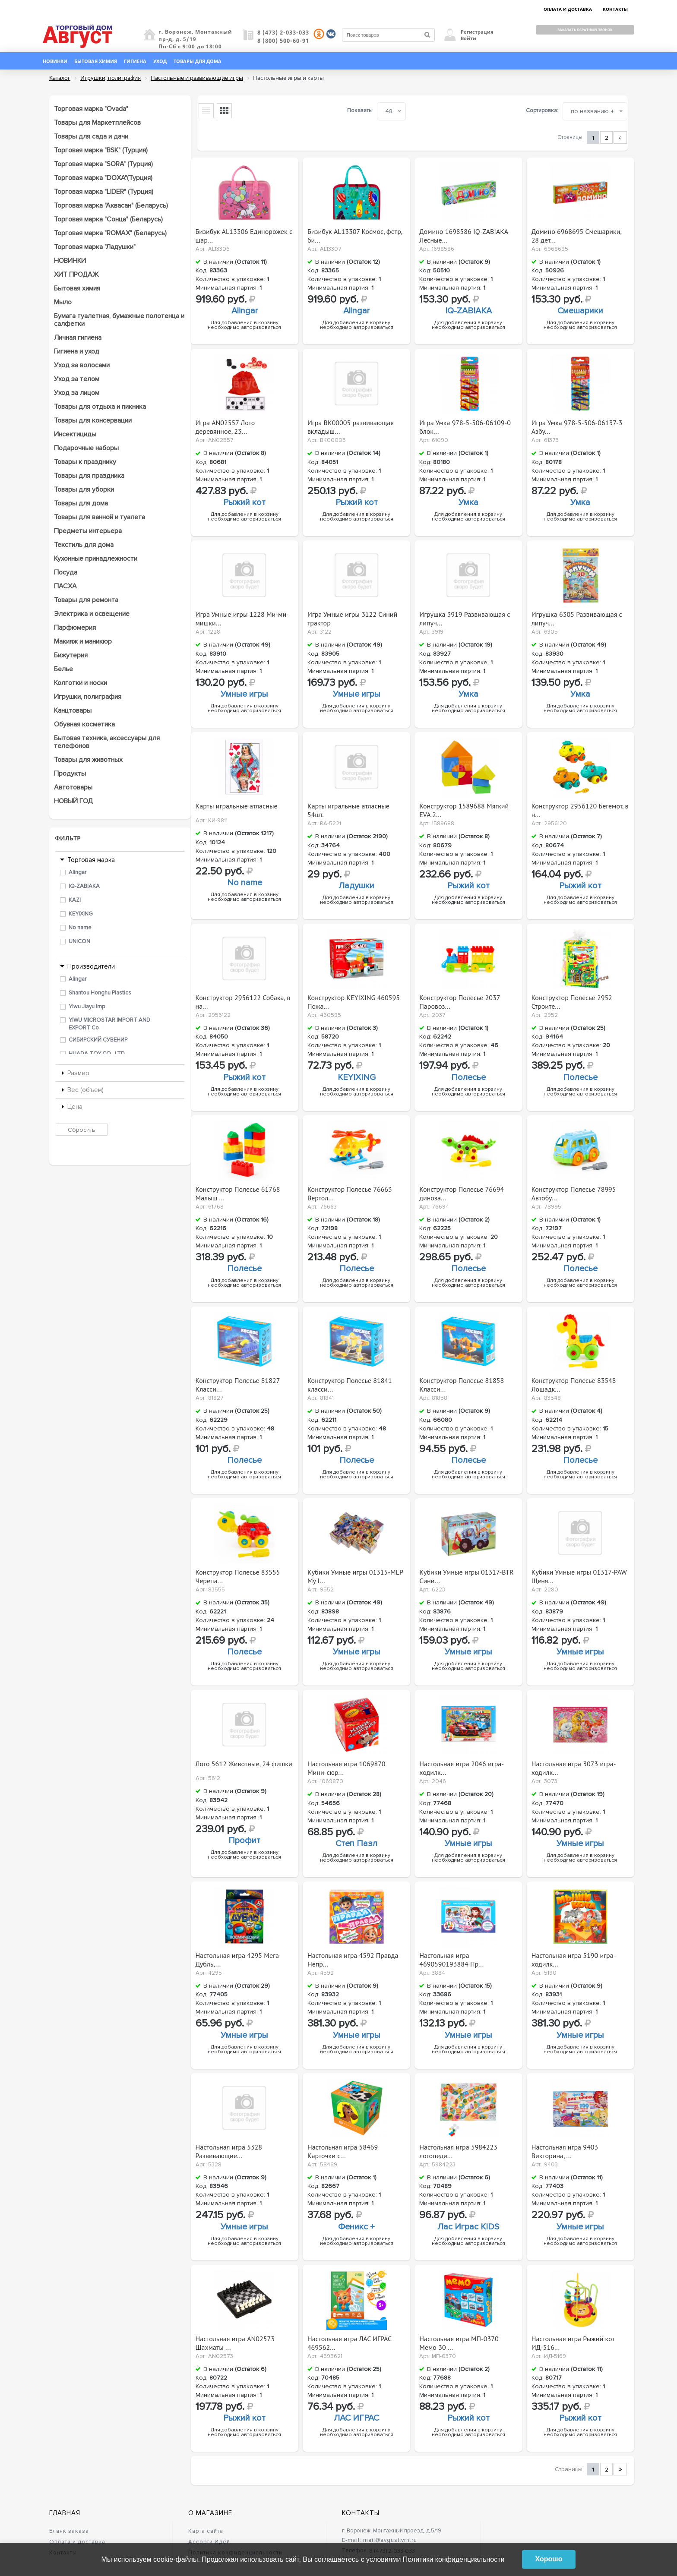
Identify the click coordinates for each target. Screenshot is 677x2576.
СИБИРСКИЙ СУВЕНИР (98, 1039)
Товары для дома (197, 61)
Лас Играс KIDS (468, 2227)
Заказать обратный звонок (584, 29)
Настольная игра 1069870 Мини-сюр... (346, 1765)
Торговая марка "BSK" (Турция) (101, 150)
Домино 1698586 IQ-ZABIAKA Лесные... (463, 233)
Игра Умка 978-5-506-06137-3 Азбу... (577, 424)
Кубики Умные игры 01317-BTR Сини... (466, 1574)
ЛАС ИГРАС (356, 2418)
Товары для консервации (93, 420)
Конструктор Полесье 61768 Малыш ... (238, 1191)
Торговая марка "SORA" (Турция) (103, 164)
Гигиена (135, 61)
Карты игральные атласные (237, 806)
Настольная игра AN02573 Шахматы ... (235, 2340)
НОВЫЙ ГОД (73, 801)
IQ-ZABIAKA (84, 886)
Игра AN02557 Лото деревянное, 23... (225, 424)
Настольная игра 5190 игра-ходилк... (573, 1957)
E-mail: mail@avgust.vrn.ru (379, 2540)
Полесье (468, 1077)
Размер (78, 1073)
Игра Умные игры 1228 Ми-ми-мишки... (242, 616)
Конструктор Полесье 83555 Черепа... (238, 1574)
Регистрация (477, 31)
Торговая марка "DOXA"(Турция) (103, 178)
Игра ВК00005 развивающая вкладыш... (350, 424)
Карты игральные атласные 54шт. (348, 808)
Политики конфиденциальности (454, 2559)
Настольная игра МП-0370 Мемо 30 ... (459, 2340)
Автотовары (73, 787)
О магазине (210, 2513)
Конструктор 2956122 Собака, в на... (243, 999)
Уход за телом (76, 379)
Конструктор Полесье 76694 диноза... (461, 1191)
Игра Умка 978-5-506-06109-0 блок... (465, 424)
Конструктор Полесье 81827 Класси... (238, 1382)
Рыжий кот (244, 502)
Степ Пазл (356, 1843)
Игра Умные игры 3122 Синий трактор (352, 616)
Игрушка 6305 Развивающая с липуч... (576, 616)
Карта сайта (205, 2531)
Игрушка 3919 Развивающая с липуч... (464, 616)
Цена (74, 1107)
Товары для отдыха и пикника (100, 406)
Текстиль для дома (84, 544)
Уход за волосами (82, 365)
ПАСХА (65, 586)
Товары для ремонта (86, 600)
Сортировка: (542, 110)
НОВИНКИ (70, 260)
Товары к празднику (85, 462)
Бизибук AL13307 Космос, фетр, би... (354, 233)
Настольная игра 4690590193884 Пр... (451, 1957)
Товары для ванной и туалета (99, 517)
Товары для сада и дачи (91, 136)
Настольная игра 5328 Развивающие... (229, 2149)
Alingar (77, 872)
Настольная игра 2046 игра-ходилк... (461, 1765)
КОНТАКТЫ (615, 9)
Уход (160, 61)
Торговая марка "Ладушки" (95, 247)
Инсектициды (75, 434)
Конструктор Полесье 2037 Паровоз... (459, 999)
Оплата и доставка (77, 2541)
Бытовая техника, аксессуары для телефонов (107, 742)
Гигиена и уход (76, 351)
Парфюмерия (75, 627)
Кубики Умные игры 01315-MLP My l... (355, 1574)
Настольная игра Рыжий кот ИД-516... (573, 2340)
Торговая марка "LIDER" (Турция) (103, 191)
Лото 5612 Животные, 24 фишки (244, 1763)
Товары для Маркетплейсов (97, 122)
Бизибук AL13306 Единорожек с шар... (244, 233)
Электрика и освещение (92, 613)
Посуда (65, 572)
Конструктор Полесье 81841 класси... (349, 1382)
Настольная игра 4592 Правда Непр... (353, 1957)
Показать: (360, 110)
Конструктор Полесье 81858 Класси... (461, 1382)
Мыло (63, 302)
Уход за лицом (76, 392)
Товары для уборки (84, 489)
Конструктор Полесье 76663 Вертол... (349, 1191)
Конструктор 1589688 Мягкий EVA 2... (464, 808)
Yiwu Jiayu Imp (87, 1006)
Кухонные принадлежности (95, 558)
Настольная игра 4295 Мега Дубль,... (237, 1957)
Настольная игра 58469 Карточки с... (342, 2149)
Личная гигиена (77, 337)
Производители (91, 966)
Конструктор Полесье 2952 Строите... (571, 999)
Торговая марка (91, 860)
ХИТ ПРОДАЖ (76, 274)
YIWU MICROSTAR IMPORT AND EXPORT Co (109, 1024)
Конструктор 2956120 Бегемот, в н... (580, 808)
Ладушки (356, 886)
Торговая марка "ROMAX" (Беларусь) (110, 233)
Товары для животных (88, 759)
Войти (468, 38)
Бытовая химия (95, 61)
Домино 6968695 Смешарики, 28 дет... (576, 233)
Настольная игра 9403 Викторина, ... (564, 2149)
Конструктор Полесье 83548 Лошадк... (573, 1382)
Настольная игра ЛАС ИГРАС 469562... (349, 2340)
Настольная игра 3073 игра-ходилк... (573, 1765)
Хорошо (549, 2559)
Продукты (70, 773)
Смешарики (580, 311)
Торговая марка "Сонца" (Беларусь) (108, 219)
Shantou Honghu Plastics (100, 992)
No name (80, 927)
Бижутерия (71, 655)
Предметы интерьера (88, 531)
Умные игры (244, 694)
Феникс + (356, 2227)
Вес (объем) (85, 1090)
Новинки (55, 61)
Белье (63, 669)
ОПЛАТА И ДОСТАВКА (568, 9)
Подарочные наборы (86, 448)
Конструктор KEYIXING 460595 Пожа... (353, 999)
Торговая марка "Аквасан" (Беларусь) (111, 205)
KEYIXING (81, 913)
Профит (244, 1840)
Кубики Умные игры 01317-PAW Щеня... (579, 1574)
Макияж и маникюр (83, 641)
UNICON (79, 941)
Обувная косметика (84, 724)
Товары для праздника (89, 475)
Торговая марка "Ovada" (91, 108)
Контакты (361, 2513)
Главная (64, 2513)
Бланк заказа (69, 2531)
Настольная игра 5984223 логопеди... (458, 2149)
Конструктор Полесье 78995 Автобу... (573, 1191)
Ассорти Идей (209, 2541)
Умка (468, 502)
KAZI (75, 900)
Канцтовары (73, 710)
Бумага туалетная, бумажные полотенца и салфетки (119, 320)
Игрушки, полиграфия (87, 696)
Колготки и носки (80, 683)
